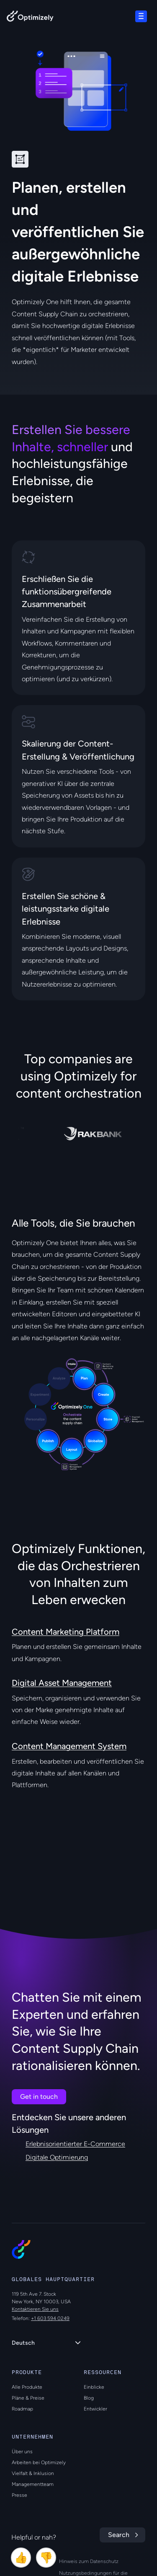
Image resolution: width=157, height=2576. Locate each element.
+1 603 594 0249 (50, 2318)
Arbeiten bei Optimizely (39, 2462)
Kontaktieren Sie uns (35, 2309)
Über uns (22, 2452)
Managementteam (33, 2484)
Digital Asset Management (62, 1683)
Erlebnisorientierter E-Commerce (75, 2144)
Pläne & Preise (28, 2398)
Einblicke (94, 2387)
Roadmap (22, 2409)
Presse (19, 2495)
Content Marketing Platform (65, 1632)
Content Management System (69, 1746)
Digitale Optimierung (57, 2157)
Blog (89, 2398)
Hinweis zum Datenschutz (88, 2561)
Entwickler (95, 2409)
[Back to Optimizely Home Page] (30, 17)
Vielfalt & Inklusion (33, 2473)
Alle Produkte (27, 2387)
